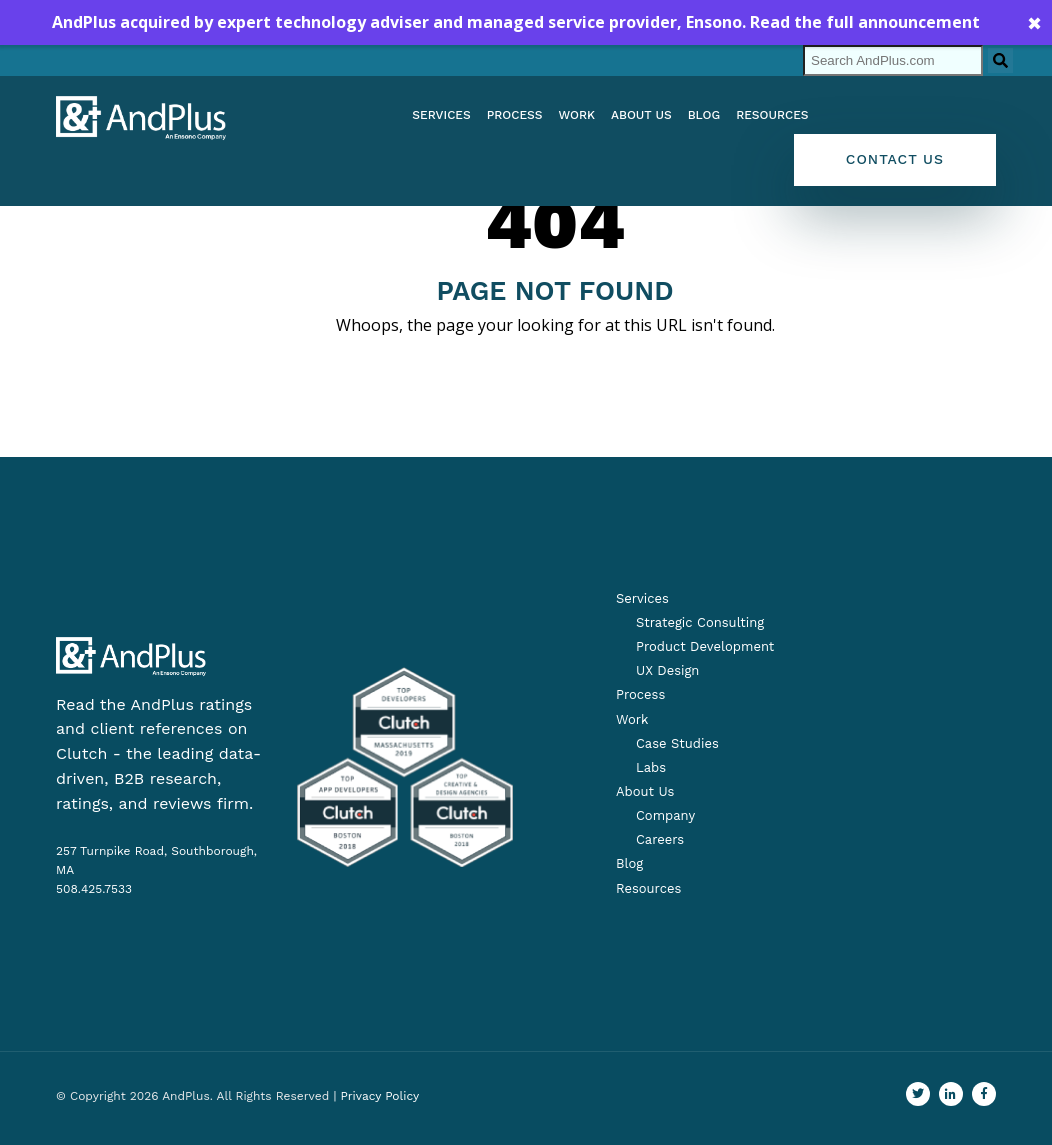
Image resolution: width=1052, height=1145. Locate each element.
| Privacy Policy (376, 1096)
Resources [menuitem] (772, 115)
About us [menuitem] (641, 115)
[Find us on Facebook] (984, 1094)
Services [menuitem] (441, 115)
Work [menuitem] (576, 115)
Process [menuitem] (515, 115)
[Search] (893, 60)
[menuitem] (690, 623)
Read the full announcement (865, 22)
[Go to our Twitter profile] (918, 1094)
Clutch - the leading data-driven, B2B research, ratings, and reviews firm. (158, 778)
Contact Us (895, 159)
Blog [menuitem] (704, 115)
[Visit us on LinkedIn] (951, 1094)
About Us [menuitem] (645, 791)
